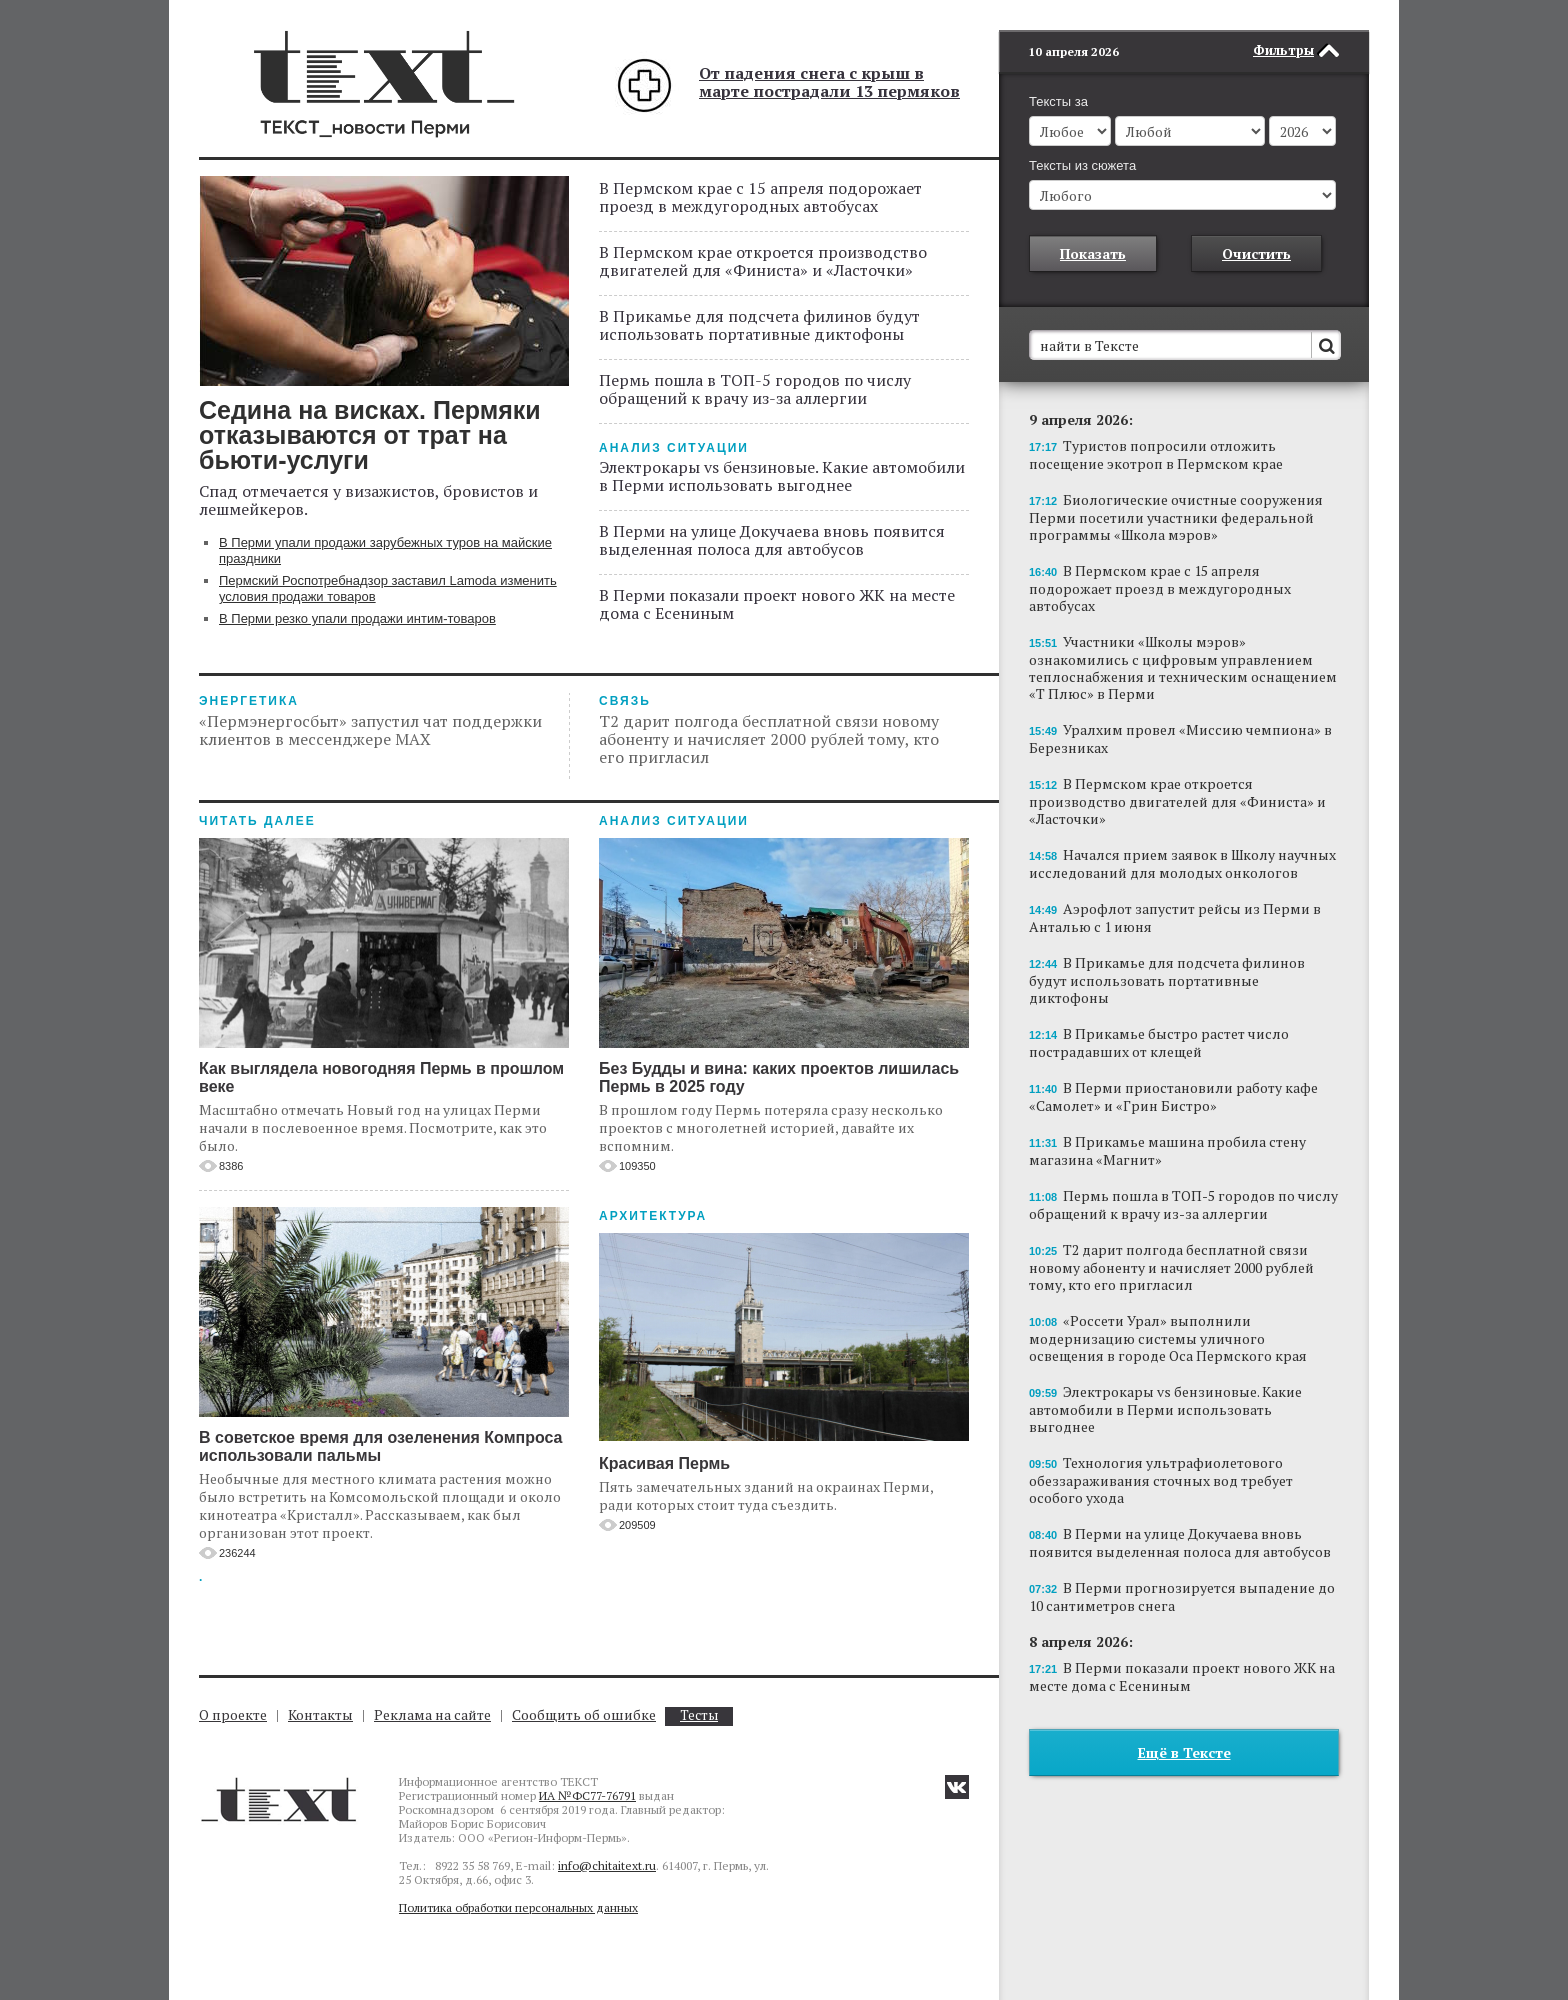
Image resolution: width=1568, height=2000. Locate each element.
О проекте (233, 1714)
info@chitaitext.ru (607, 1865)
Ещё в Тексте (1184, 1722)
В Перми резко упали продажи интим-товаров (357, 618)
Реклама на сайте (432, 1714)
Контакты (320, 1714)
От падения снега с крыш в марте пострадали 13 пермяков (829, 82)
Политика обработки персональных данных (518, 1907)
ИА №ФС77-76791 (587, 1795)
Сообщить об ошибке (584, 1714)
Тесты (699, 1715)
